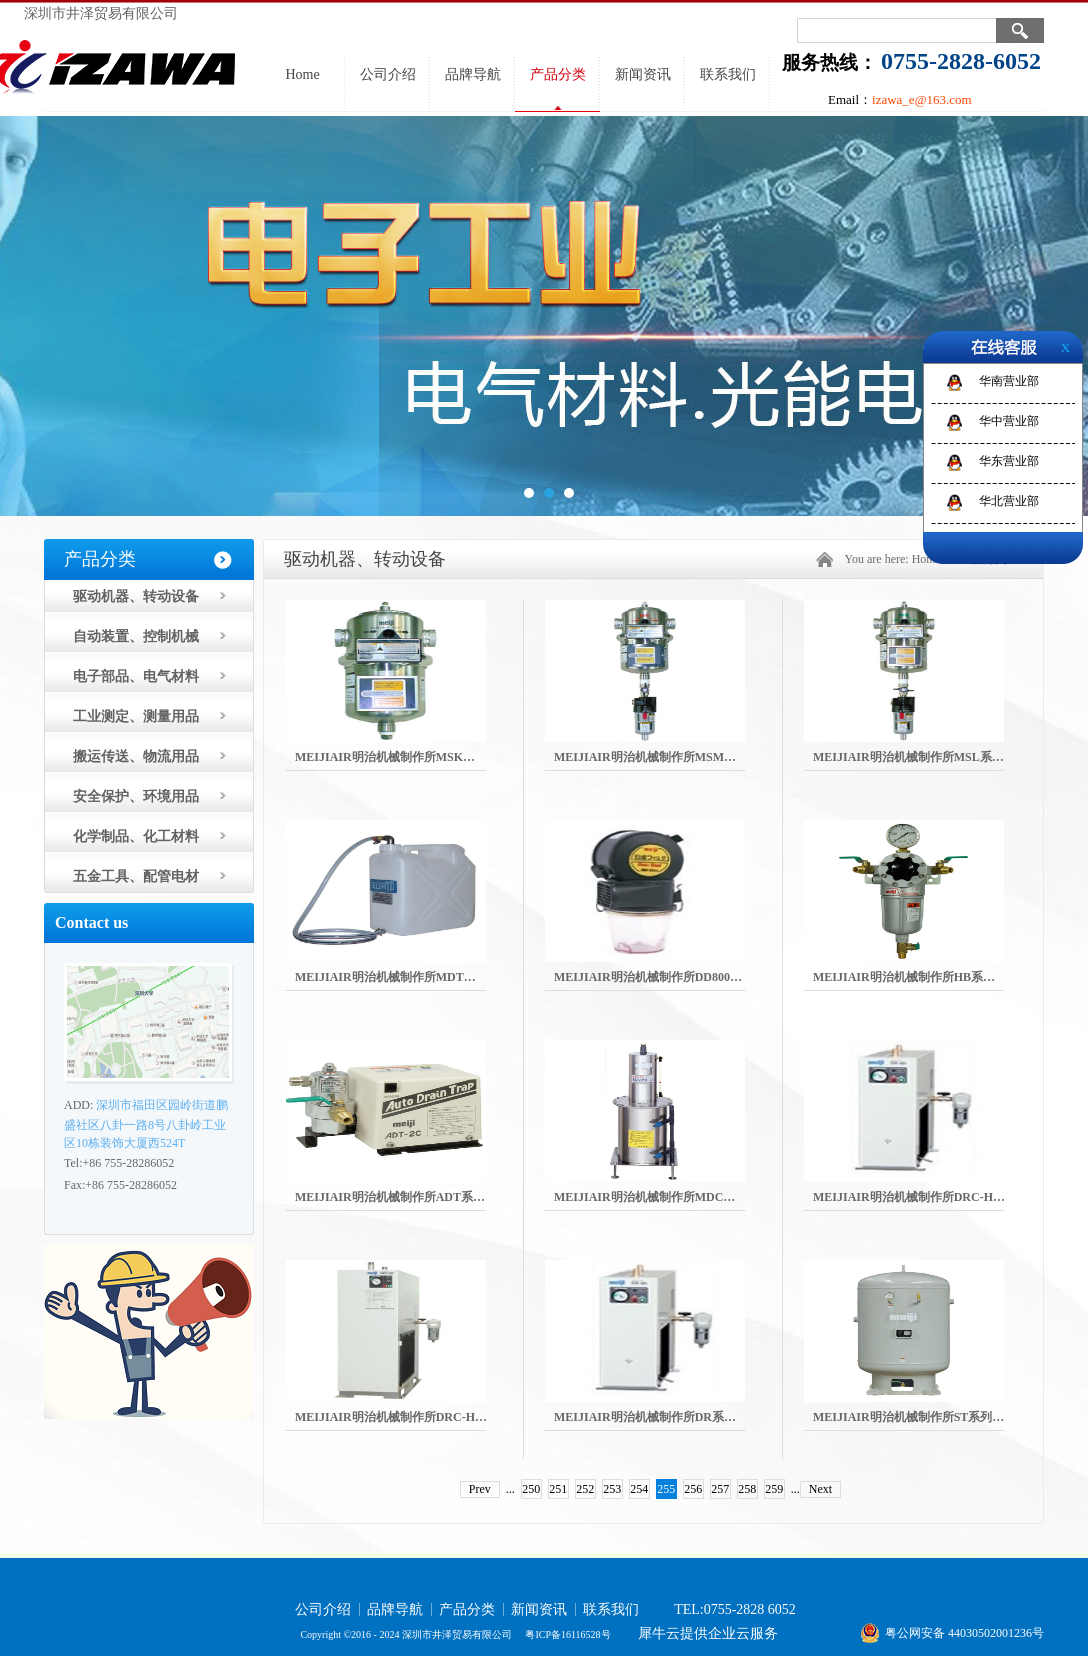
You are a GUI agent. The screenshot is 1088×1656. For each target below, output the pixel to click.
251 (558, 1489)
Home (302, 74)
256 (693, 1489)
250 (531, 1489)
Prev (480, 1489)
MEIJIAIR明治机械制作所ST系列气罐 (914, 1417)
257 (720, 1489)
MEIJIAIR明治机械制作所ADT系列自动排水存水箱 (432, 1197)
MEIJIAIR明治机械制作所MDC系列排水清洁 (674, 1197)
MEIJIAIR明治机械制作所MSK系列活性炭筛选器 (427, 757)
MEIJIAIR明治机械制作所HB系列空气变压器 (934, 977)
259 (774, 1489)
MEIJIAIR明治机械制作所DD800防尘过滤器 (672, 977)
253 (612, 1489)
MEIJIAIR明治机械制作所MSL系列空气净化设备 (944, 757)
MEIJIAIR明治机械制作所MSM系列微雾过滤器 (681, 757)
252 (585, 1489)
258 (747, 1489)
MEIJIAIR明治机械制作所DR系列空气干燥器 (675, 1417)
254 (639, 1489)
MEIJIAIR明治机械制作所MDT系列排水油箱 (415, 977)
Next (820, 1489)
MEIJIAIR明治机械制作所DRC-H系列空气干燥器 (945, 1197)
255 (666, 1489)
